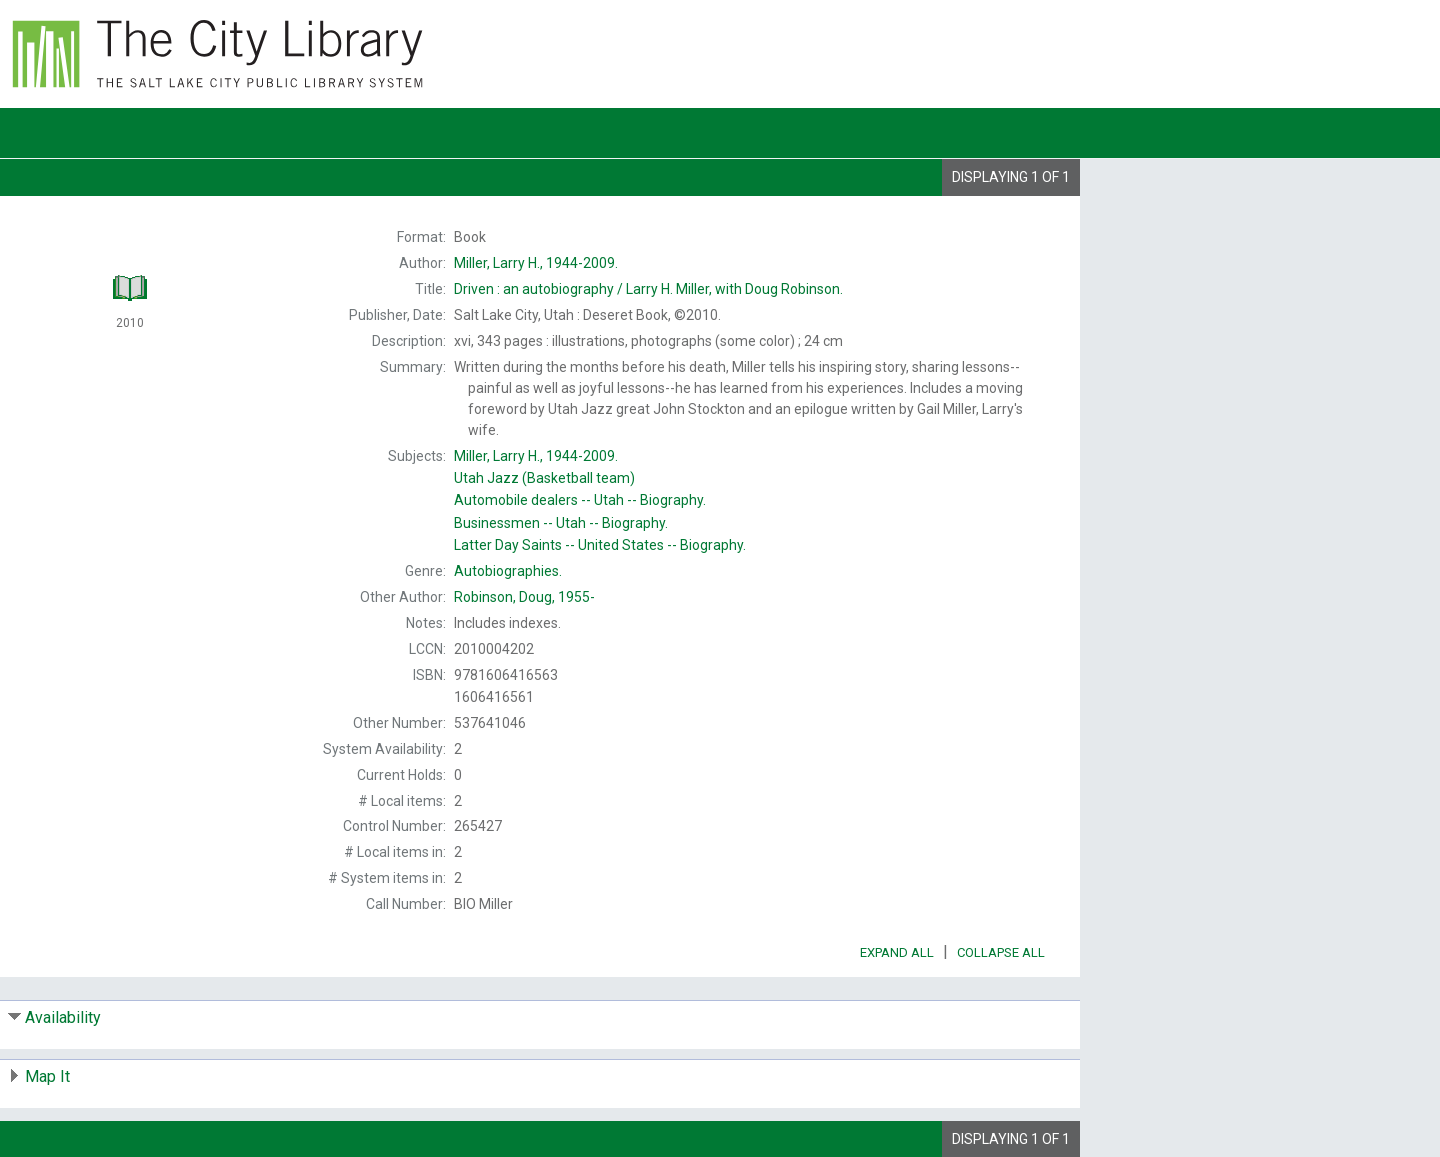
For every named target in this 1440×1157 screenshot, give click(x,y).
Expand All (897, 952)
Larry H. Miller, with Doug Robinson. (648, 289)
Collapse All (1001, 952)
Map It (47, 1076)
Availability (63, 1017)
